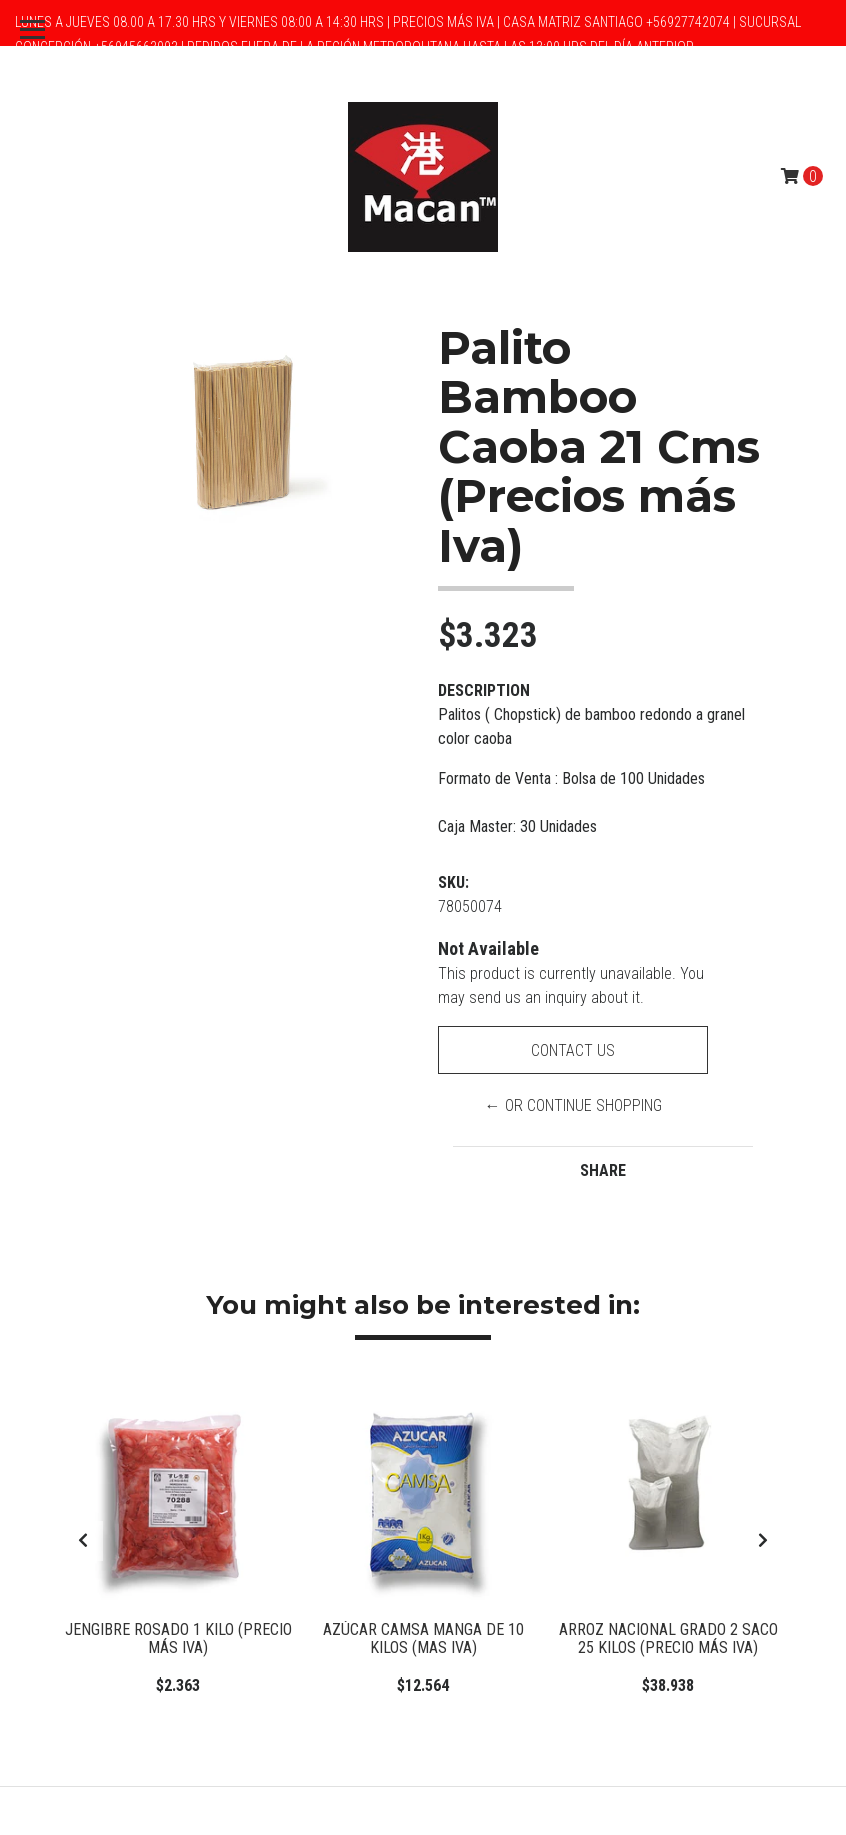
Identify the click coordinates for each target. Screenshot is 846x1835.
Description (484, 690)
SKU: (453, 882)
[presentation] (83, 1541)
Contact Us (573, 1050)
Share (603, 1170)
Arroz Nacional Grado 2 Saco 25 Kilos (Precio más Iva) (668, 1638)
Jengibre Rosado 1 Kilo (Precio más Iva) (178, 1638)
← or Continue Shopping (573, 1105)
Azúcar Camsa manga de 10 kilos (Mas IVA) (423, 1638)
